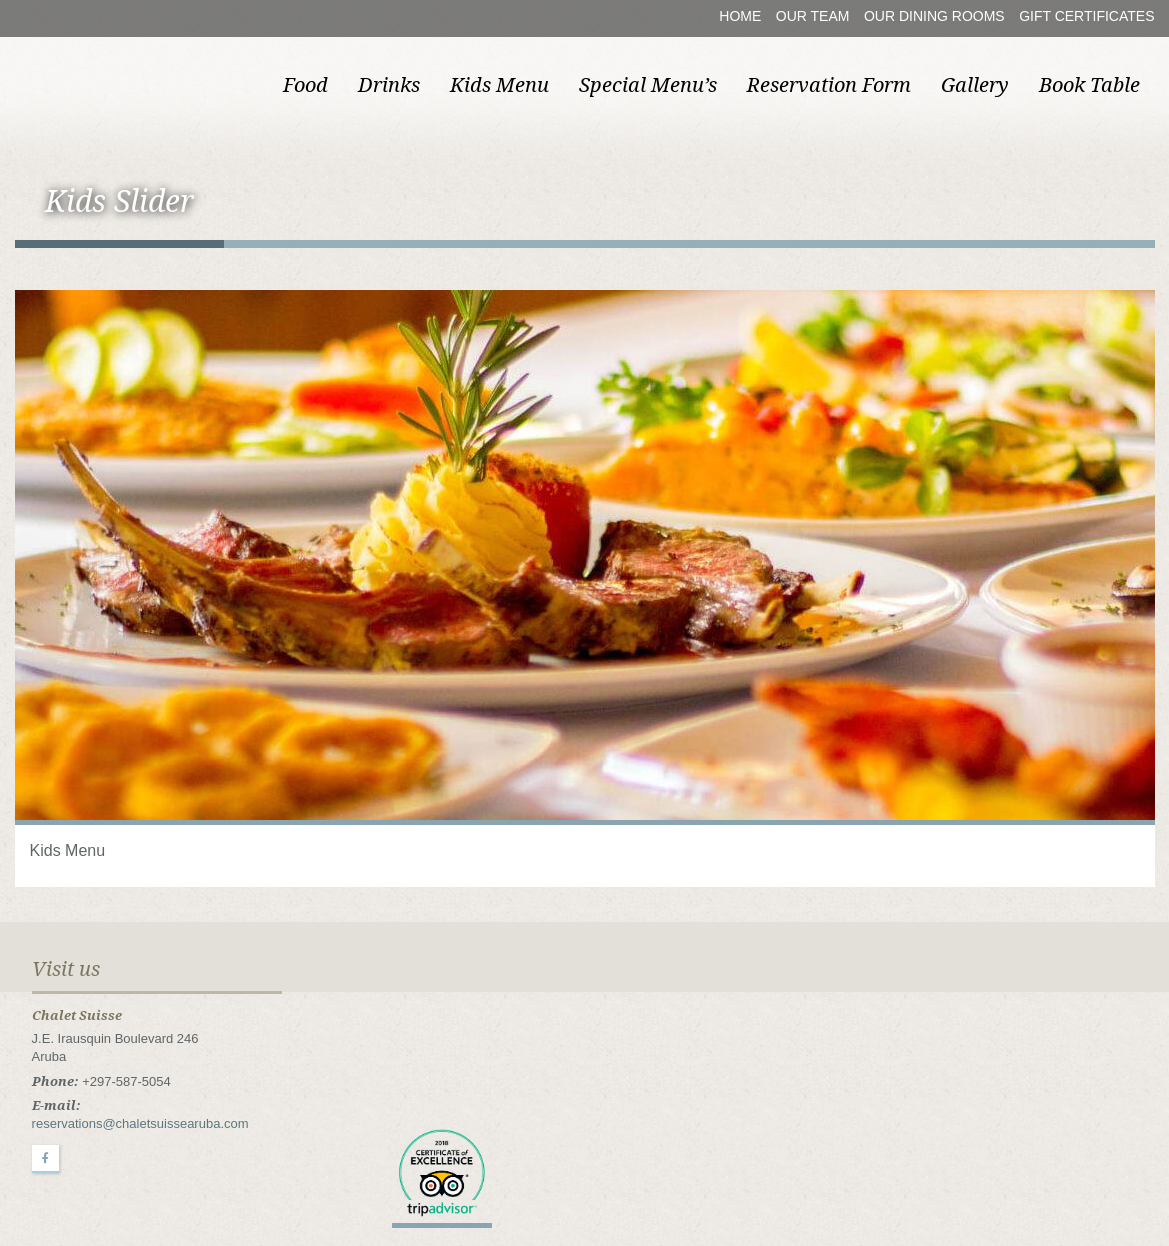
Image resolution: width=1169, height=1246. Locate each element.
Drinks (389, 85)
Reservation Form (829, 85)
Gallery (975, 85)
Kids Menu (499, 85)
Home (740, 16)
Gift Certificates (1086, 16)
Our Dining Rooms (934, 16)
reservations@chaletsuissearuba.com (140, 1123)
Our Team (813, 16)
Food (305, 85)
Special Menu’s (648, 85)
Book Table (1089, 85)
